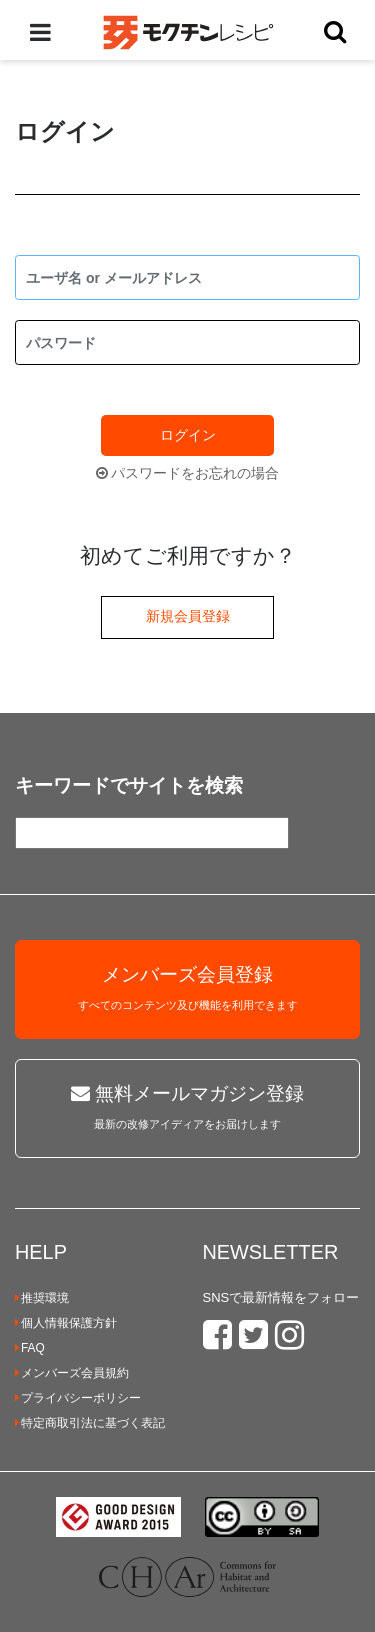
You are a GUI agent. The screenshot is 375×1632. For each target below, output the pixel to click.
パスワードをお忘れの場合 (188, 473)
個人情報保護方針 (66, 1323)
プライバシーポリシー (78, 1398)
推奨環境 (42, 1298)
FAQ (30, 1348)
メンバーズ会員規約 (72, 1373)
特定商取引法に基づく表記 (90, 1423)
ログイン (188, 435)
